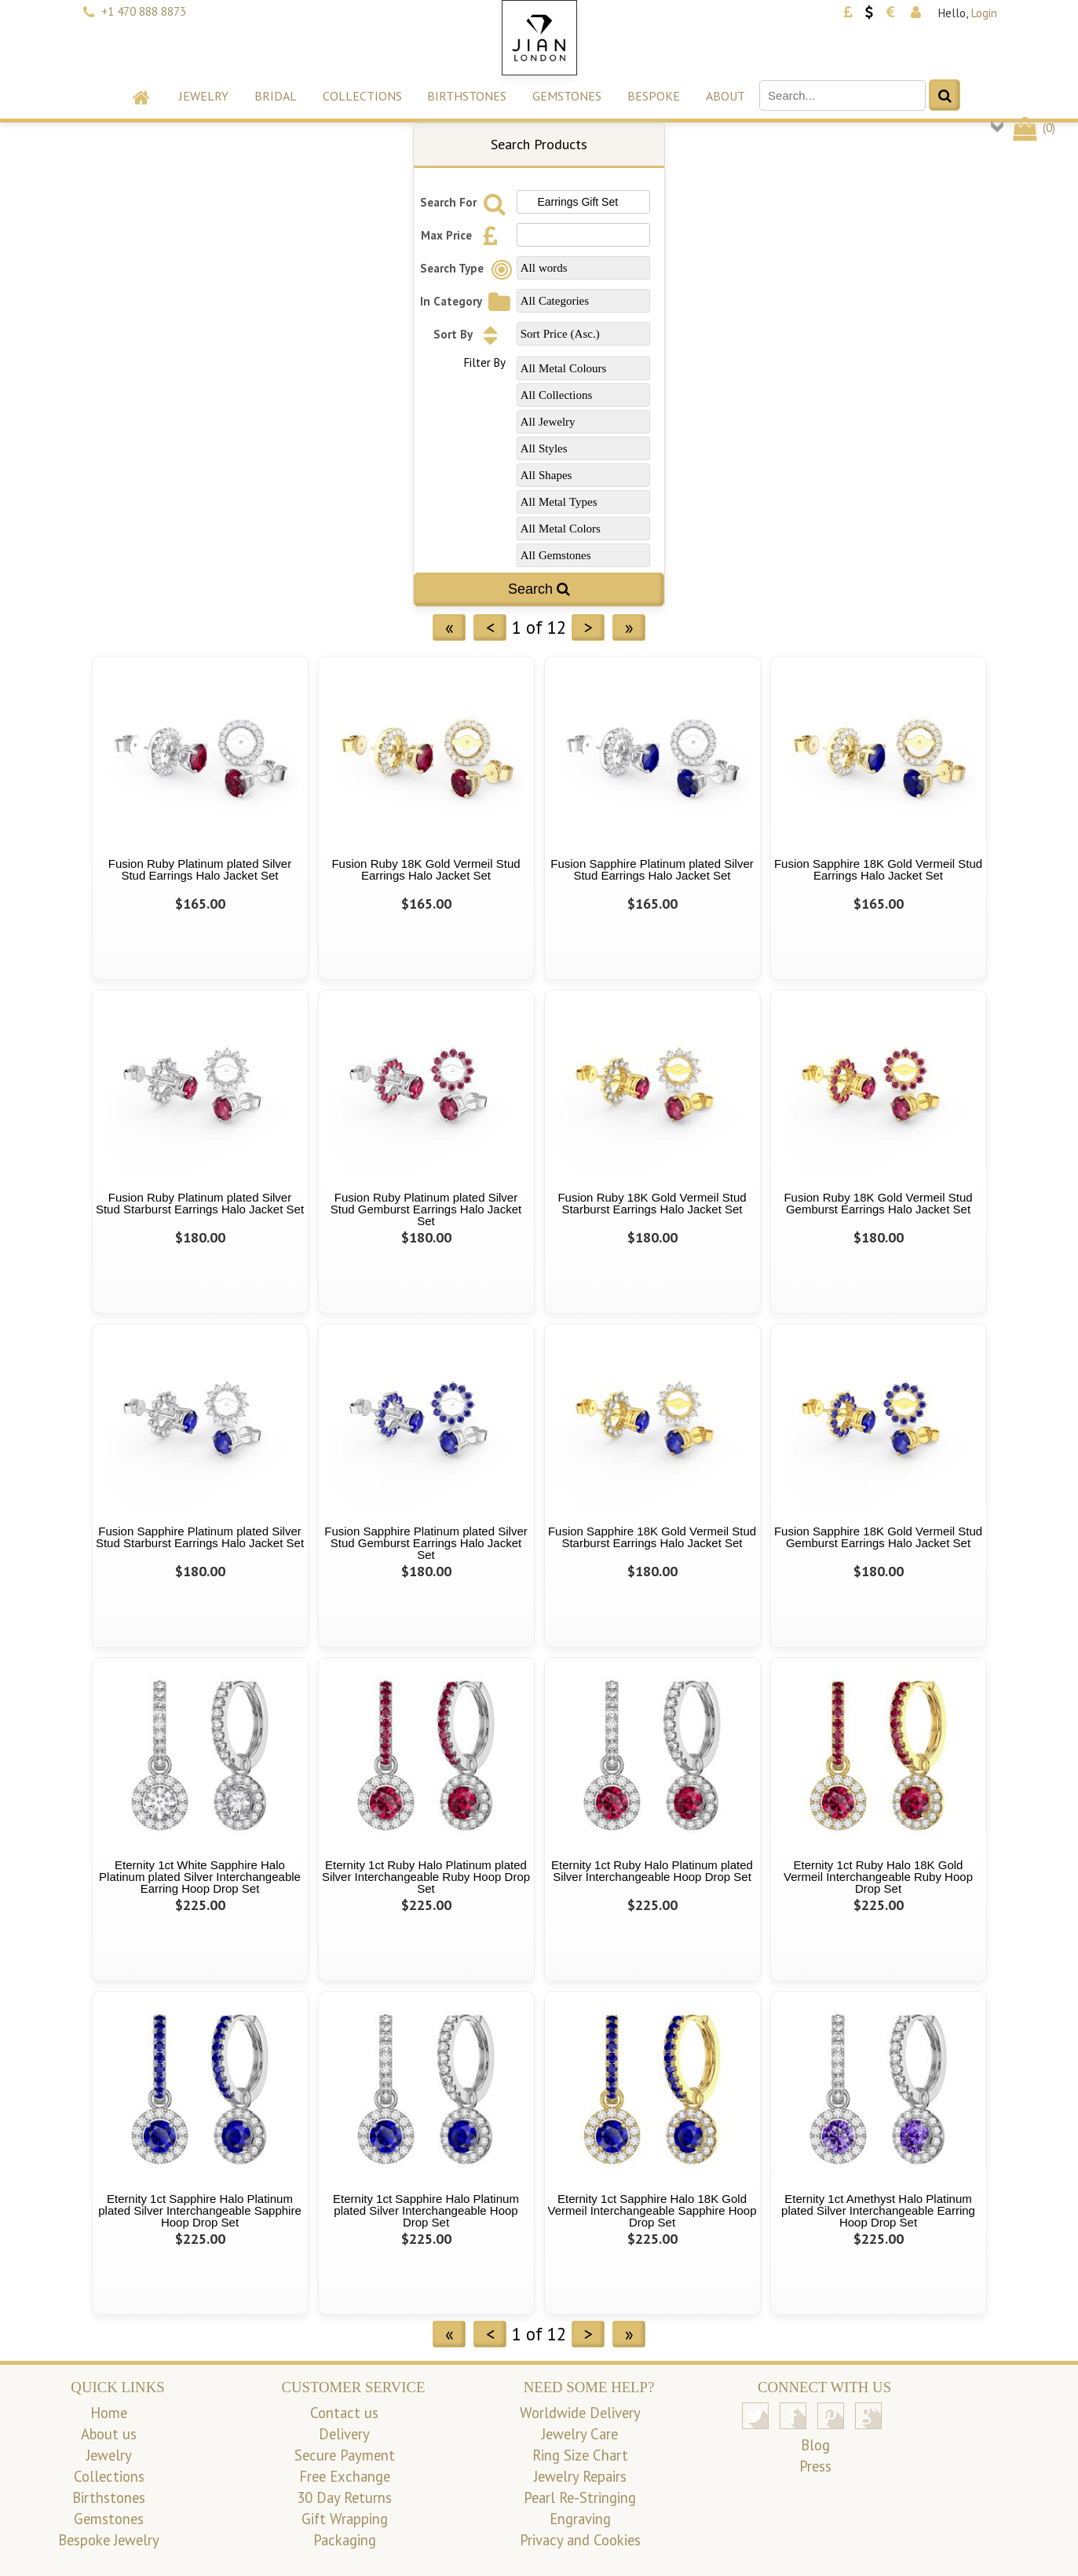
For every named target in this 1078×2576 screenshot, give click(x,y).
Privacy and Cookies (580, 2539)
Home (108, 2412)
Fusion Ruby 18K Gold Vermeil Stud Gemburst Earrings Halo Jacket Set (878, 1203)
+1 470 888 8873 (143, 11)
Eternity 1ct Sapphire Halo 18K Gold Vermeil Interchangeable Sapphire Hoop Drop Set (652, 2210)
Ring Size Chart (580, 2455)
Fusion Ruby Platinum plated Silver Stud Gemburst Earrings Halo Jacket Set (426, 1209)
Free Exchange (344, 2476)
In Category (467, 301)
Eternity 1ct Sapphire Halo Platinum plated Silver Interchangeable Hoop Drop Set (426, 2210)
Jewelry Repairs (580, 2476)
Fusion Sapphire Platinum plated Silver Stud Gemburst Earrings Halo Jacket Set (425, 1542)
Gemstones (566, 96)
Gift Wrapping (344, 2518)
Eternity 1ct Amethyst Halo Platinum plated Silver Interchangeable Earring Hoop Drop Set (878, 2210)
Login (984, 12)
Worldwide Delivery (580, 2412)
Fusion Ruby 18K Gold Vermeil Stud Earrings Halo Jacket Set (425, 869)
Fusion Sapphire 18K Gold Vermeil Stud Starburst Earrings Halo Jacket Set (652, 1537)
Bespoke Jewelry (108, 2539)
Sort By (469, 334)
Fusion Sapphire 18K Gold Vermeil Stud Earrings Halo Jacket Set (878, 869)
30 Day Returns (344, 2497)
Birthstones (466, 96)
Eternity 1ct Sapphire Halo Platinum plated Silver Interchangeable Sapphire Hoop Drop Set (199, 2210)
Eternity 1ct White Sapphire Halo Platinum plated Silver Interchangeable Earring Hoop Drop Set (200, 1876)
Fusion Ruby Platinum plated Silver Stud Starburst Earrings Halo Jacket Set (200, 1203)
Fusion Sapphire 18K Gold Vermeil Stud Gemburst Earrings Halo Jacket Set (878, 1537)
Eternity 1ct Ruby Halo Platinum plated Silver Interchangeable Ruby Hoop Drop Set (426, 1876)
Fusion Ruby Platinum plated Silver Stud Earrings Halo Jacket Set (199, 869)
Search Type (468, 268)
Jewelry (203, 96)
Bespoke (653, 96)
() (1033, 127)
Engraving (580, 2518)
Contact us (344, 2412)
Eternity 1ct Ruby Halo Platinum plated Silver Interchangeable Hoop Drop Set (652, 1870)
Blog (815, 2444)
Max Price (463, 235)
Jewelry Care (580, 2433)
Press (815, 2466)
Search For (465, 202)
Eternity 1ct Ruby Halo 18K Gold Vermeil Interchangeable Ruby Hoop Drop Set (878, 1876)
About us (109, 2433)
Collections (362, 96)
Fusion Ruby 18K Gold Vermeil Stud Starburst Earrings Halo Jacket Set (651, 1203)
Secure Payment (344, 2455)
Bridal (275, 96)
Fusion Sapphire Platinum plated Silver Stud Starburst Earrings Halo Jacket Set (200, 1537)
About (725, 96)
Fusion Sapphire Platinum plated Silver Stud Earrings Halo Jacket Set (651, 869)
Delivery (344, 2433)
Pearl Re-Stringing (580, 2497)
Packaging (344, 2539)
